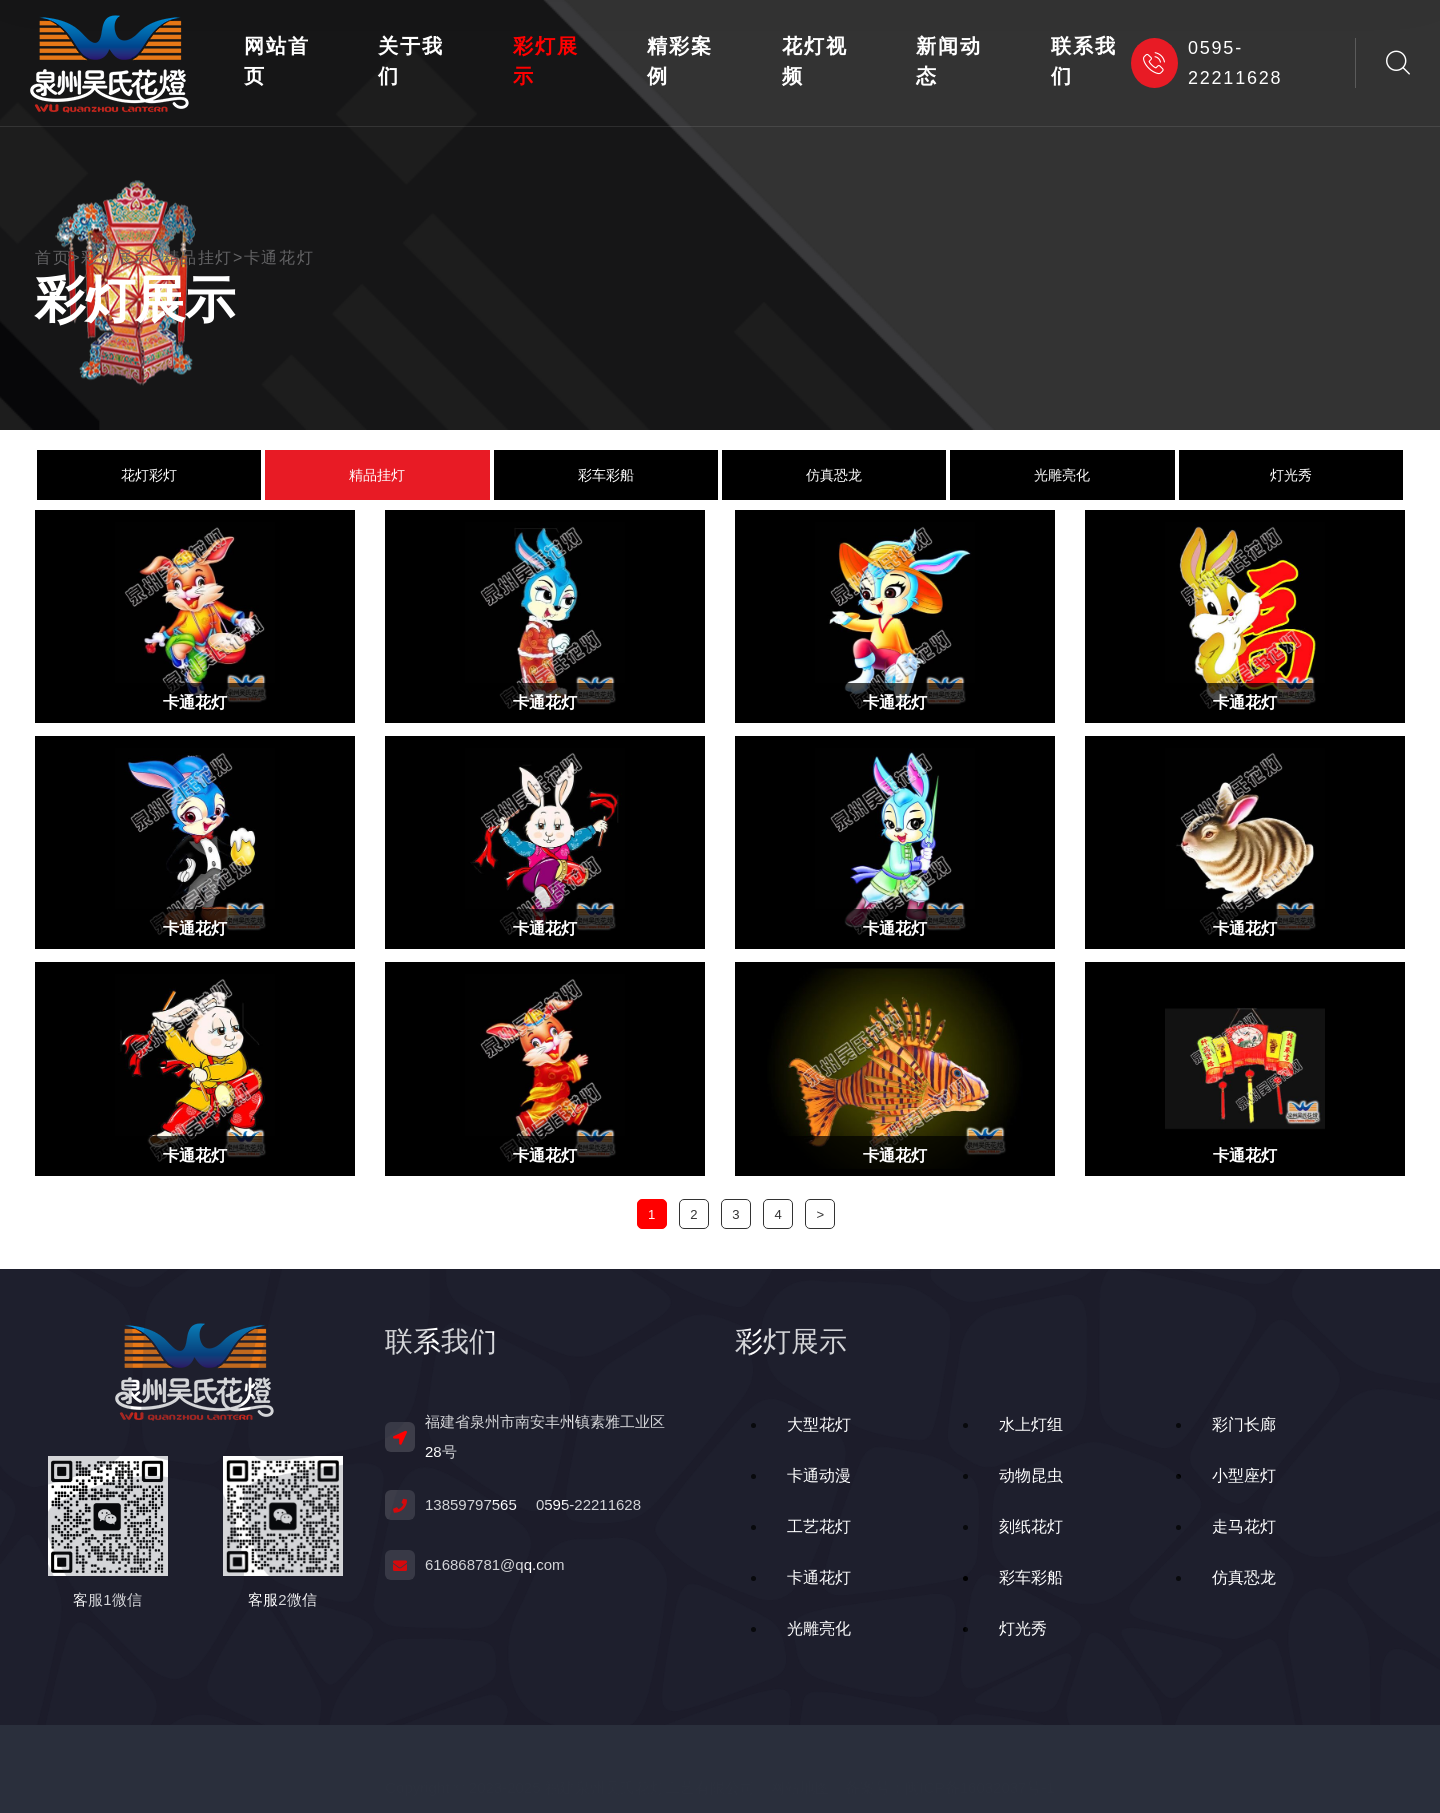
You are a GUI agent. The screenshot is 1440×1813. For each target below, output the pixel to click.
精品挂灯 (198, 258)
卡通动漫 (819, 1475)
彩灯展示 (545, 61)
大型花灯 (819, 1424)
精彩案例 (679, 61)
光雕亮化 (1062, 475)
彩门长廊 (1244, 1424)
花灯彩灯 (149, 475)
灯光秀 (1291, 475)
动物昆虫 (1031, 1475)
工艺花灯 (819, 1526)
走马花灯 (1244, 1526)
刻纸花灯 (1031, 1526)
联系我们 (1083, 61)
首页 (58, 258)
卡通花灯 (279, 258)
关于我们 (410, 61)
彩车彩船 (606, 475)
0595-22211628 (1206, 63)
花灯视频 (814, 61)
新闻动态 (948, 61)
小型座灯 (1244, 1475)
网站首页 (276, 61)
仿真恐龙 (834, 475)
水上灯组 (1031, 1424)
